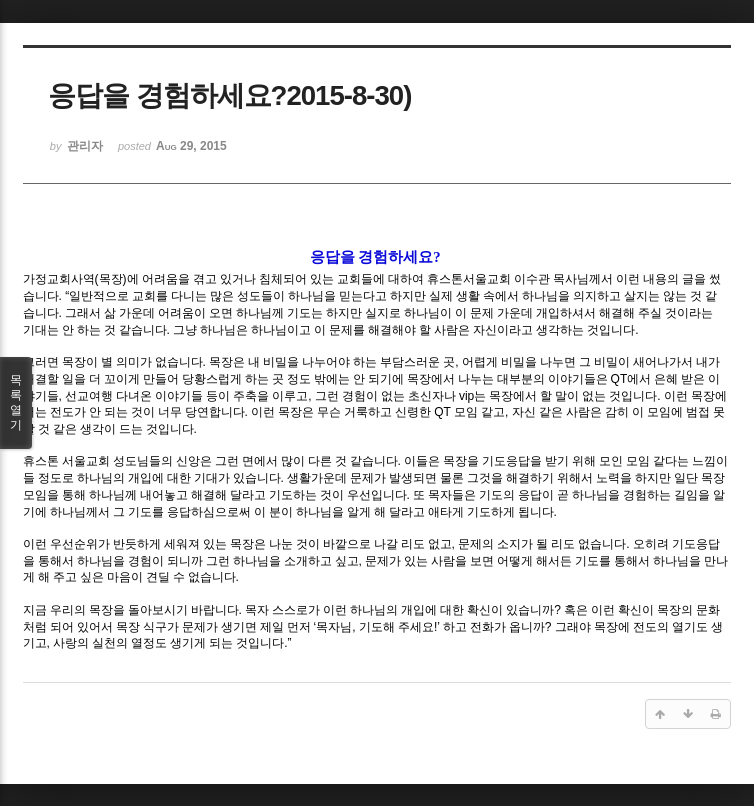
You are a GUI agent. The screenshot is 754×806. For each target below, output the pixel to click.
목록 (16, 403)
